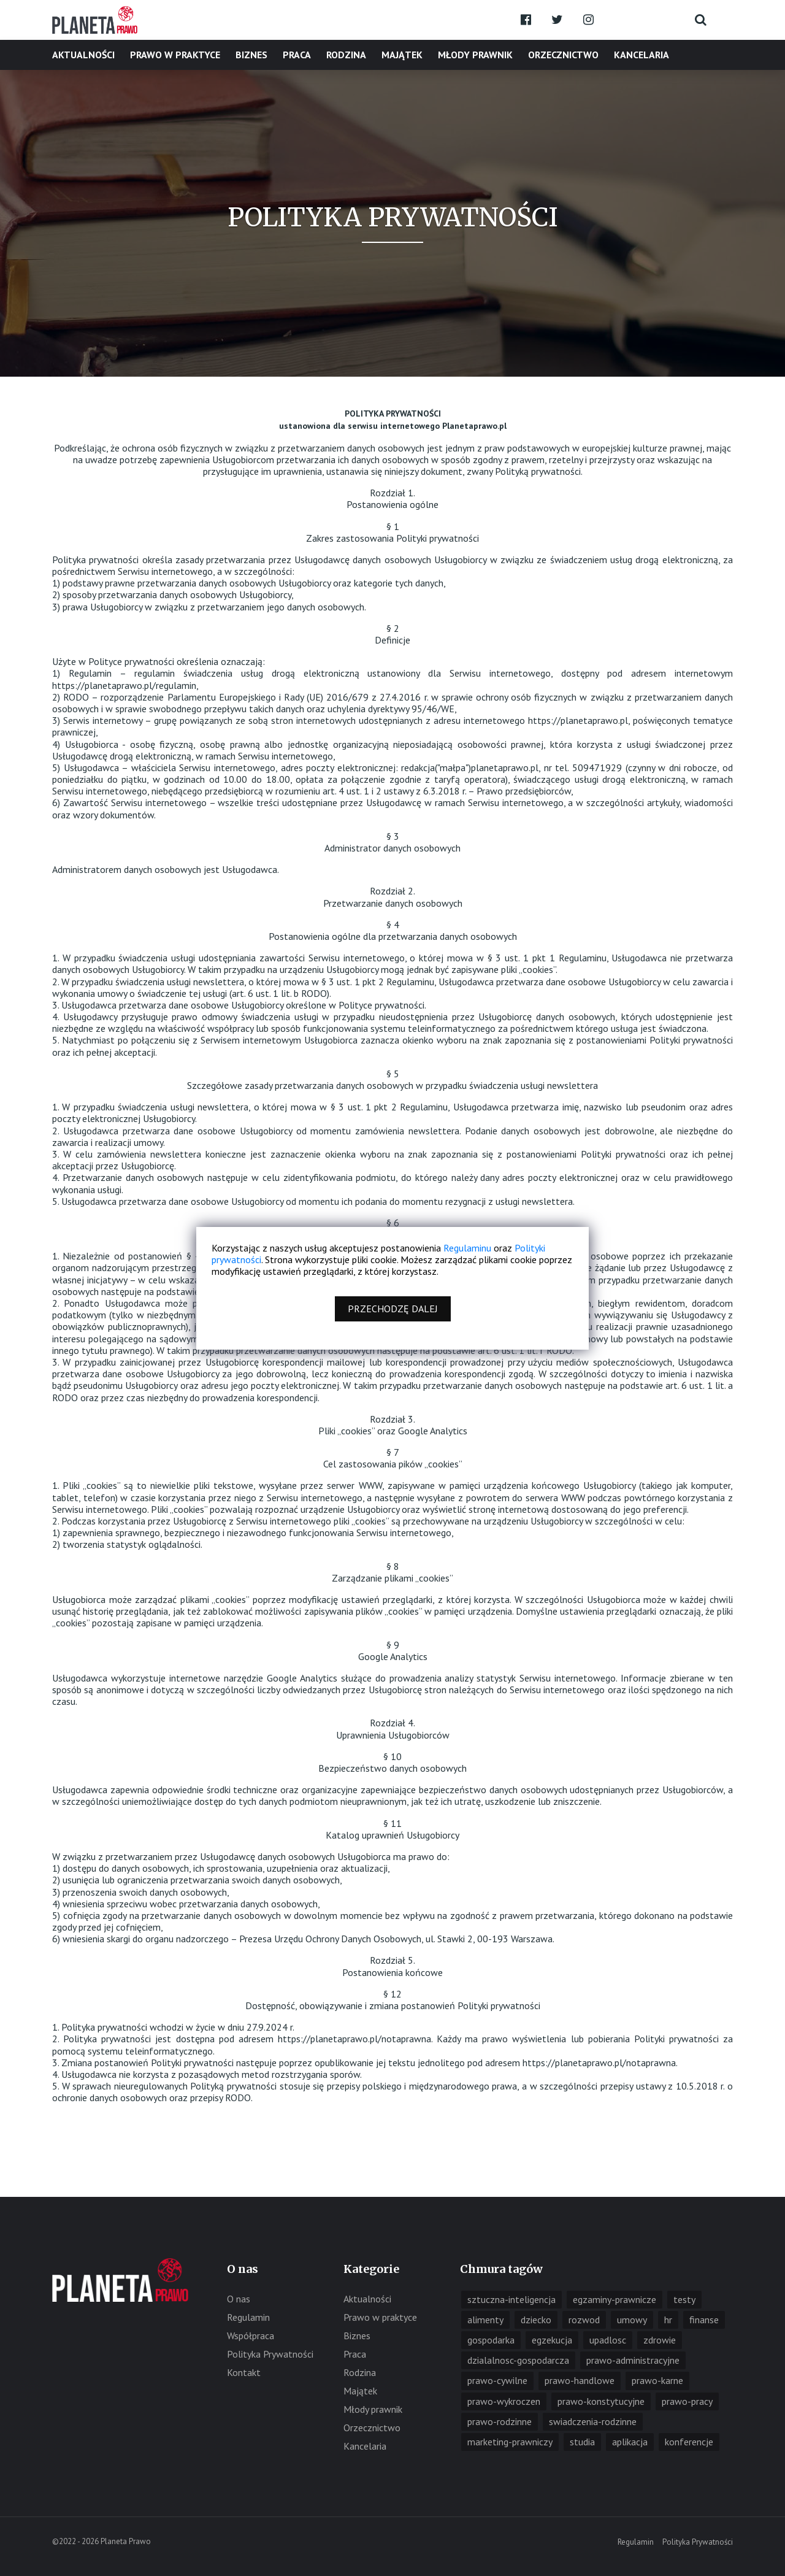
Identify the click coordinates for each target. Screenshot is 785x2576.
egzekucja (552, 2340)
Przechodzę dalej (393, 1308)
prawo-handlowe (580, 2380)
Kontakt (244, 2372)
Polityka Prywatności (270, 2354)
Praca (297, 54)
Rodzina (346, 54)
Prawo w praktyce (175, 54)
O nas (238, 2299)
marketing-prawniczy (510, 2442)
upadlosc (607, 2340)
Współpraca (250, 2335)
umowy (632, 2319)
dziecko (536, 2319)
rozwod (584, 2319)
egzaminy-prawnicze (614, 2299)
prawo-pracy (687, 2401)
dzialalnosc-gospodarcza (518, 2360)
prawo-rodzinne (499, 2421)
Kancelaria (641, 54)
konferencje (689, 2442)
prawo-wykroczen (503, 2401)
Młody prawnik (475, 54)
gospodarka (491, 2340)
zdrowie (659, 2340)
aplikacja (630, 2442)
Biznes (251, 54)
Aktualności (83, 54)
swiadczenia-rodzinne (593, 2421)
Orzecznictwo (563, 54)
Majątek (402, 54)
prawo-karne (657, 2380)
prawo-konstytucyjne (601, 2401)
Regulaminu (467, 1248)
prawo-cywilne (497, 2380)
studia (582, 2442)
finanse (704, 2319)
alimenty (485, 2319)
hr (668, 2319)
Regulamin (248, 2317)
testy (684, 2299)
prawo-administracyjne (633, 2360)
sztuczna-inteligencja (511, 2299)
